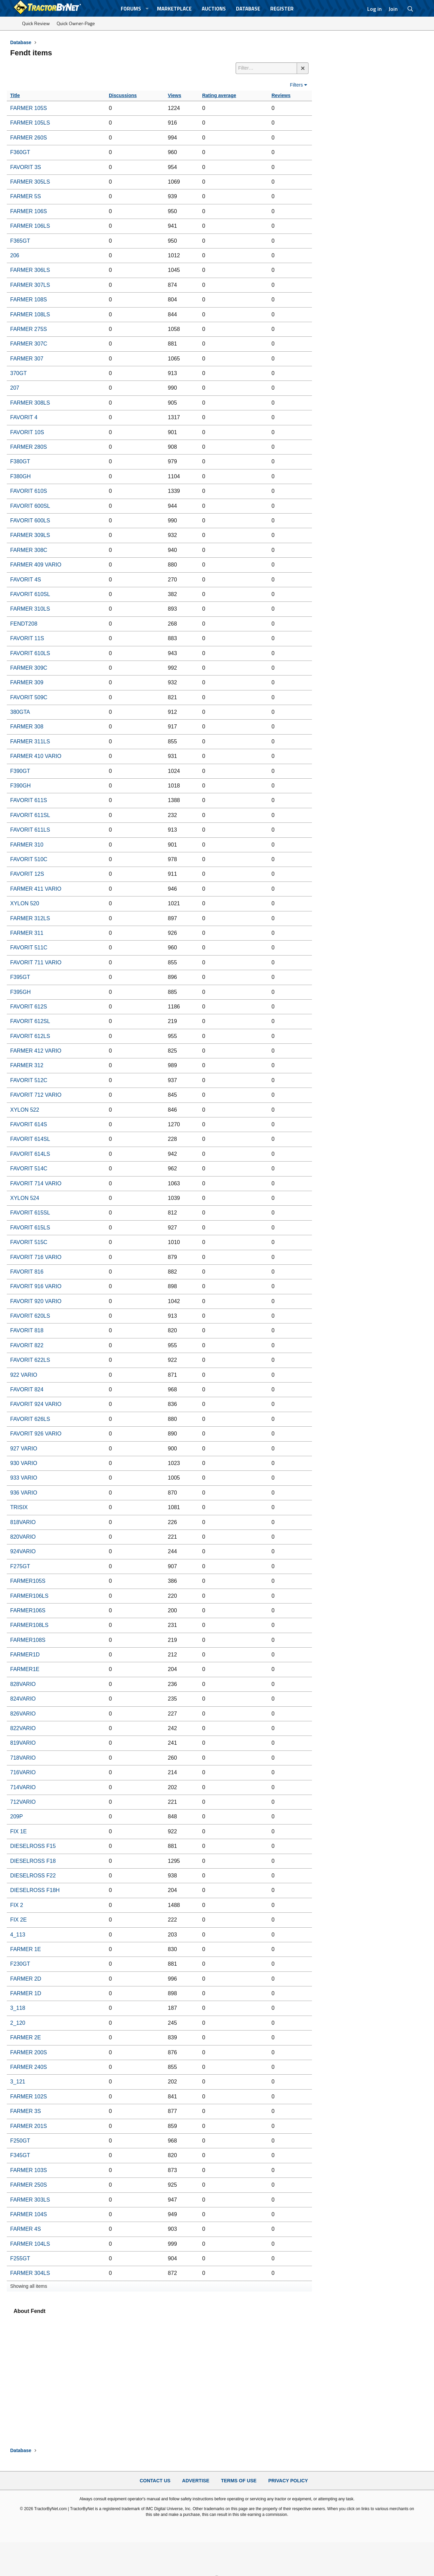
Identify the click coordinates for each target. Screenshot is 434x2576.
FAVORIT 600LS (30, 520)
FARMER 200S (28, 2052)
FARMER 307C (28, 344)
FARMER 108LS (30, 314)
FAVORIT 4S (25, 579)
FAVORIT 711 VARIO (35, 962)
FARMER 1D (25, 1993)
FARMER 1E (25, 1949)
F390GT (20, 771)
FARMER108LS (29, 1625)
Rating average (219, 95)
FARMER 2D (25, 1979)
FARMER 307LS (30, 285)
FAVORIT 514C (28, 1168)
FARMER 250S (28, 2185)
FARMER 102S (28, 2096)
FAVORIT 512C (28, 1080)
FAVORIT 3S (25, 167)
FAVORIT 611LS (30, 830)
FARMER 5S (25, 196)
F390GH (20, 786)
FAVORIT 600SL (30, 506)
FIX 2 (16, 1905)
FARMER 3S (25, 2111)
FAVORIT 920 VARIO (35, 1301)
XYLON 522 (24, 1110)
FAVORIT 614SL (30, 1139)
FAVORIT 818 (26, 1330)
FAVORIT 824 (26, 1389)
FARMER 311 (26, 933)
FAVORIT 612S (28, 1006)
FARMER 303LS (30, 2200)
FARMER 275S (28, 329)
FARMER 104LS (30, 2244)
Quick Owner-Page (76, 23)
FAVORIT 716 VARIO (35, 1257)
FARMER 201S (28, 2126)
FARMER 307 (26, 359)
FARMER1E (24, 1669)
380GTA (20, 712)
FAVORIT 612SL (30, 1021)
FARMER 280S (28, 447)
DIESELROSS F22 (33, 1875)
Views (174, 95)
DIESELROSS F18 (33, 1861)
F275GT (20, 1566)
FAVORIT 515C (28, 1242)
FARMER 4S (25, 2229)
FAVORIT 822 (26, 1345)
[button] (147, 8)
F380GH (20, 476)
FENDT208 (23, 624)
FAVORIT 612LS (30, 1036)
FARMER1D (25, 1654)
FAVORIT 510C (28, 859)
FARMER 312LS (30, 918)
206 (14, 255)
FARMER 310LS (30, 609)
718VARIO (23, 1758)
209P (16, 1816)
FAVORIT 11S (27, 638)
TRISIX (19, 1507)
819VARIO (23, 1743)
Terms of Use (239, 2480)
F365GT (20, 241)
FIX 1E (18, 1831)
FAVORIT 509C (28, 697)
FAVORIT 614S (28, 1124)
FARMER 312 (26, 1065)
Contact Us (155, 2480)
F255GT (20, 2258)
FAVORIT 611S (28, 800)
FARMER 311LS (30, 741)
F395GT (20, 977)
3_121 (17, 2081)
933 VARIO (23, 1478)
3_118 (17, 2008)
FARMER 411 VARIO (35, 889)
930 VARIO (23, 1463)
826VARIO (23, 1714)
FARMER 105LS (30, 123)
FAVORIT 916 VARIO (35, 1286)
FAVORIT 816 (26, 1272)
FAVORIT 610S (28, 491)
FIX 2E (18, 1920)
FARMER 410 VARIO (35, 756)
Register (282, 9)
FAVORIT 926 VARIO (35, 1434)
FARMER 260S (28, 138)
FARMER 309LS (30, 535)
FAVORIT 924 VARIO (35, 1404)
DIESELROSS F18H (35, 1890)
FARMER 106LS (30, 226)
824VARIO (23, 1699)
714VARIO (23, 1787)
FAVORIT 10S (27, 432)
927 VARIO (23, 1448)
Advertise (195, 2480)
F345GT (20, 2155)
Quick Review (36, 23)
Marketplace (174, 9)
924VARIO (23, 1551)
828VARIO (23, 1684)
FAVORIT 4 (23, 417)
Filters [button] (296, 85)
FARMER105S (27, 1581)
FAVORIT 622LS (30, 1360)
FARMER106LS (29, 1596)
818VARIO (23, 1522)
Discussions (123, 95)
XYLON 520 (24, 903)
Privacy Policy (288, 2480)
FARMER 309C (28, 668)
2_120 (17, 2023)
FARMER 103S (28, 2170)
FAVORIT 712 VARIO (35, 1095)
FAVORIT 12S (27, 874)
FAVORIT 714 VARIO (35, 1183)
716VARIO (23, 1772)
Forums (131, 9)
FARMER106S (27, 1610)
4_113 (17, 1935)
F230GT (20, 1964)
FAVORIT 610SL (30, 594)
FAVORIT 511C (28, 947)
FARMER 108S (28, 299)
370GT (18, 373)
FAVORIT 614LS (30, 1154)
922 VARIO (23, 1375)
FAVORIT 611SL (30, 815)
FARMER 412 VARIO (35, 1051)
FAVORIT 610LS (30, 653)
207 (14, 388)
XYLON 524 (24, 1198)
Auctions (214, 9)
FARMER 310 (26, 845)
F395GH (20, 992)
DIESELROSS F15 (33, 1846)
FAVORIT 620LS (30, 1316)
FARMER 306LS (30, 270)
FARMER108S (27, 1640)
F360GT (20, 152)
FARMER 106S (28, 211)
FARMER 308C (28, 550)
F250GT (20, 2141)
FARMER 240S (28, 2067)
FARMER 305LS (30, 182)
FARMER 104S (28, 2214)
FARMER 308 (26, 726)
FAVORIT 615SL (30, 1213)
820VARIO (23, 1537)
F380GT (20, 461)
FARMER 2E (25, 2037)
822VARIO (23, 1728)
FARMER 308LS (30, 403)
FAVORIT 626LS (30, 1419)
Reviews (281, 95)
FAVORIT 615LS (30, 1227)
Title (15, 95)
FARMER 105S (28, 108)
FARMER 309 (26, 682)
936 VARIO (23, 1493)
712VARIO (23, 1802)
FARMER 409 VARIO (35, 565)
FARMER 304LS (30, 2273)
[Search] (410, 9)
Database (248, 9)
